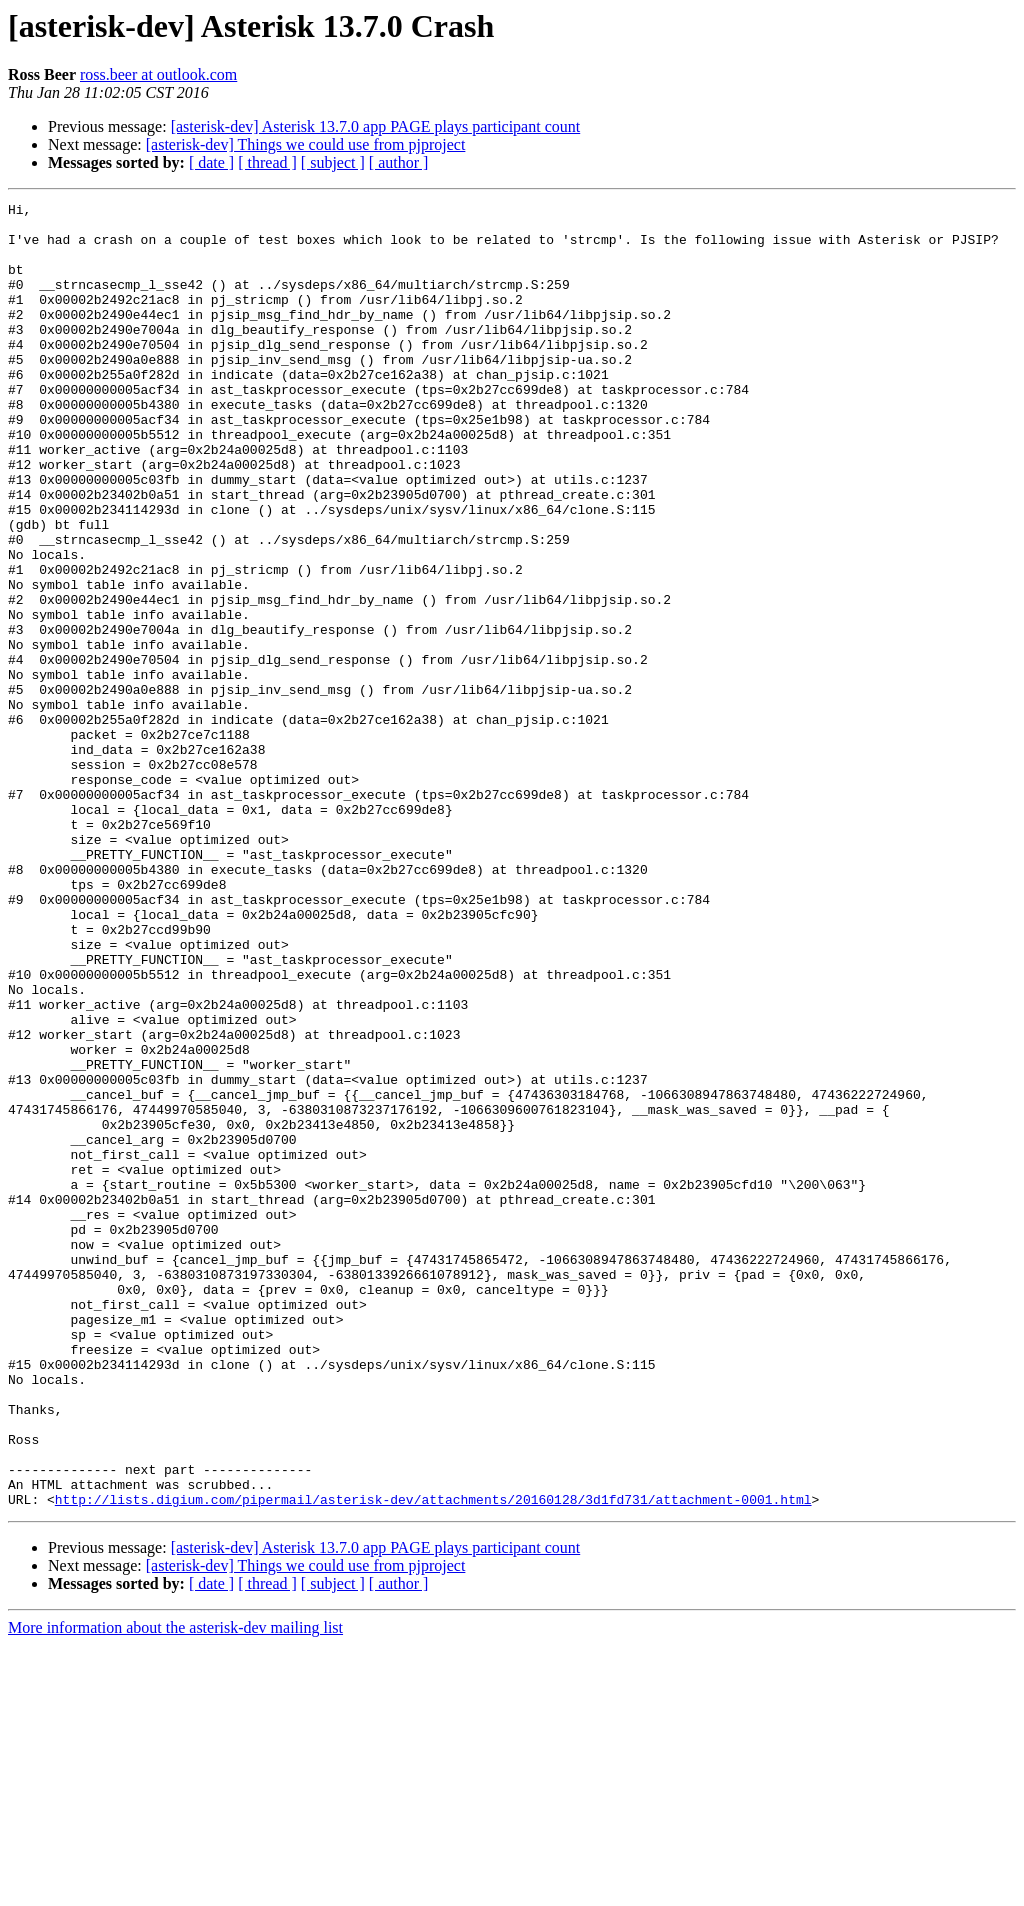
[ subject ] (333, 162)
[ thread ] (267, 162)
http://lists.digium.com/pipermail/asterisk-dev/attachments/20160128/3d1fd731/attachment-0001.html (433, 1760)
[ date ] (211, 162)
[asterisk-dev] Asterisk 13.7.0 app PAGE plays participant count (376, 126)
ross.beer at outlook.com (158, 74)
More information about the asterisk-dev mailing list (175, 1888)
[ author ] (399, 162)
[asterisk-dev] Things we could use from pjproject (306, 144)
